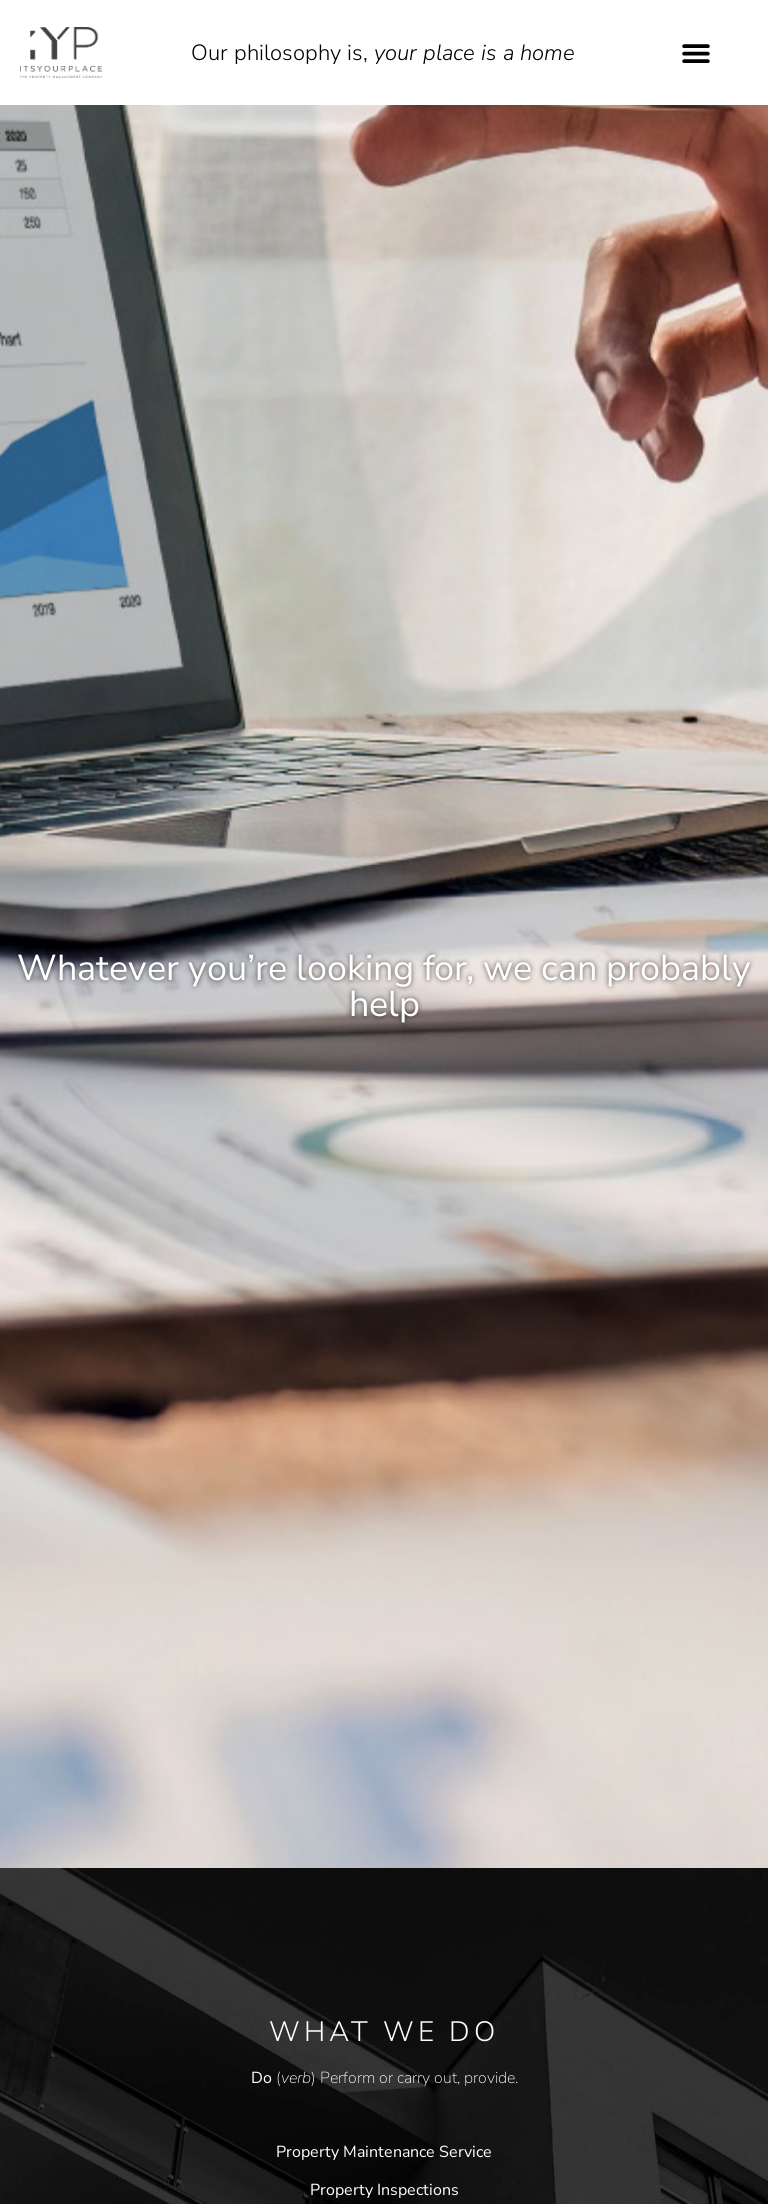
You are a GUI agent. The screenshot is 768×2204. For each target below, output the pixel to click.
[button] (696, 52)
